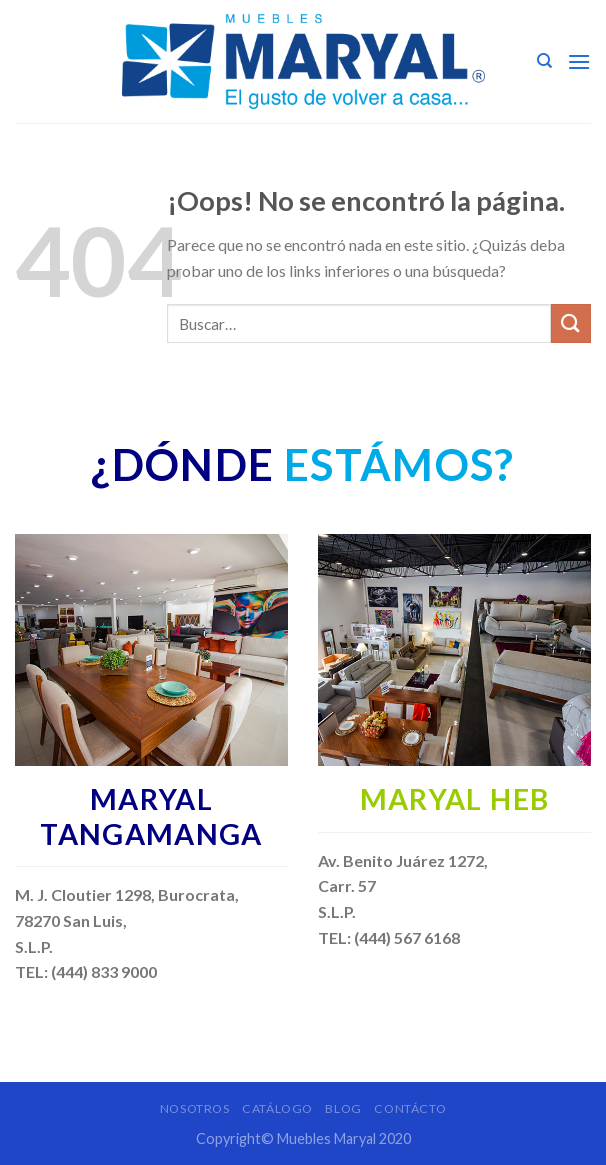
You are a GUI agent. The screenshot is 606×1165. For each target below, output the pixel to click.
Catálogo (277, 1108)
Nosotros (195, 1108)
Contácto (410, 1108)
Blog (343, 1108)
